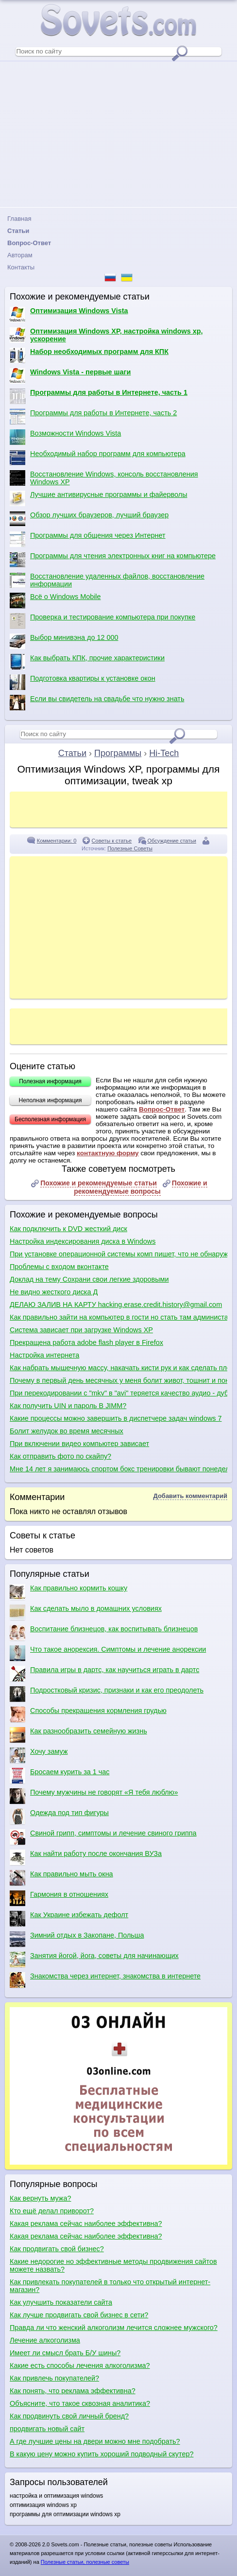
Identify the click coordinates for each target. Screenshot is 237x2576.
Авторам (20, 255)
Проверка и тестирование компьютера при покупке (102, 621)
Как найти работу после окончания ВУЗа (86, 1857)
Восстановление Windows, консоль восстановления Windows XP (104, 478)
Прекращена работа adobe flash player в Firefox (86, 1342)
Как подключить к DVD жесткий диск (68, 1229)
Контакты (20, 267)
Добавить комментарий (190, 1496)
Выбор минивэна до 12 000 (64, 641)
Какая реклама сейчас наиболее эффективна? (86, 2223)
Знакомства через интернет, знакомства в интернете (105, 1980)
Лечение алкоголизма (45, 2340)
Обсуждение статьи (172, 841)
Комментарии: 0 (57, 841)
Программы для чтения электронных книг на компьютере (113, 559)
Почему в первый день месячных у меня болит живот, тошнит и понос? (118, 1380)
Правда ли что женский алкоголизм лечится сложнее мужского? (114, 2327)
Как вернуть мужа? (40, 2198)
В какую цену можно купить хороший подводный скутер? (102, 2454)
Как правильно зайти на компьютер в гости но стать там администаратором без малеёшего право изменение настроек (118, 1317)
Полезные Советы (129, 848)
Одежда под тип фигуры (59, 1816)
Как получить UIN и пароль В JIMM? (68, 1406)
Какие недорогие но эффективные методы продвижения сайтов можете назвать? (113, 2265)
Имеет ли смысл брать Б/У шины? (65, 2353)
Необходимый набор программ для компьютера (98, 457)
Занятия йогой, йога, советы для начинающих (94, 1959)
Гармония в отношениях (59, 1898)
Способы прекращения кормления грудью (88, 1714)
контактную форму (108, 1153)
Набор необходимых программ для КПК (89, 355)
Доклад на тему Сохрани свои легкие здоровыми (89, 1279)
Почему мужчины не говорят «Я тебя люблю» (94, 1796)
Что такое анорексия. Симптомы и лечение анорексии (108, 1653)
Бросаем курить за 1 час (59, 1775)
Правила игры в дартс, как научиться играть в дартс (104, 1673)
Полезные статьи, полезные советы (85, 2562)
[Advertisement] (118, 134)
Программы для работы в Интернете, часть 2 (93, 416)
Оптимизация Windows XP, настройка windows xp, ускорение (106, 335)
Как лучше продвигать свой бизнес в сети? (79, 2315)
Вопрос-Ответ (162, 1109)
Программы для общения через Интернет (88, 539)
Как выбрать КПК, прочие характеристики (87, 662)
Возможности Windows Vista (65, 437)
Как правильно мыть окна (61, 1878)
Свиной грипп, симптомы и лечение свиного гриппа (103, 1837)
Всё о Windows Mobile (55, 600)
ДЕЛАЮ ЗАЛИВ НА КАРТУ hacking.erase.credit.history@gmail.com (116, 1304)
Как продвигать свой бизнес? (57, 2249)
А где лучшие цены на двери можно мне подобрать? (95, 2441)
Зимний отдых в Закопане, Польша (77, 1939)
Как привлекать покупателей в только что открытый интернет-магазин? (110, 2286)
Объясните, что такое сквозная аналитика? (80, 2403)
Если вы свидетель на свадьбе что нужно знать (97, 702)
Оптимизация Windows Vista (69, 314)
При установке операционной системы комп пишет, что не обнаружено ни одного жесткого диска (118, 1254)
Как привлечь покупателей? (54, 2378)
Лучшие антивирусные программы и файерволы (98, 498)
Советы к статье (112, 841)
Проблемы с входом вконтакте (59, 1266)
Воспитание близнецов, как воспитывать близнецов (104, 1633)
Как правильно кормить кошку (68, 1592)
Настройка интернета (44, 1355)
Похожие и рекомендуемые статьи (98, 1183)
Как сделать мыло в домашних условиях (86, 1612)
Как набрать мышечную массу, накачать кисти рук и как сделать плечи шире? (118, 1368)
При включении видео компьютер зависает (79, 1443)
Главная (19, 218)
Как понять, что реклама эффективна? (72, 2391)
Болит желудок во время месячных (66, 1431)
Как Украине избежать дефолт (69, 1918)
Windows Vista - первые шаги (70, 376)
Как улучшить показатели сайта (61, 2302)
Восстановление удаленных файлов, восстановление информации (107, 580)
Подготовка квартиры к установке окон (82, 682)
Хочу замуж (39, 1755)
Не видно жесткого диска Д (54, 1292)
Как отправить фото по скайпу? (60, 1456)
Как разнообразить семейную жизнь (78, 1735)
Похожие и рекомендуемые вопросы (140, 1187)
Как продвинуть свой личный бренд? (69, 2416)
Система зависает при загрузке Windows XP (81, 1330)
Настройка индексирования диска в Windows (82, 1241)
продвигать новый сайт (47, 2429)
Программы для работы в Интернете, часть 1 (98, 396)
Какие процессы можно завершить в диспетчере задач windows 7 (115, 1418)
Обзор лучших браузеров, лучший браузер (89, 519)
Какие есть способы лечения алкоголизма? (80, 2365)
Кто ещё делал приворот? (52, 2211)
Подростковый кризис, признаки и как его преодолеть (106, 1694)
